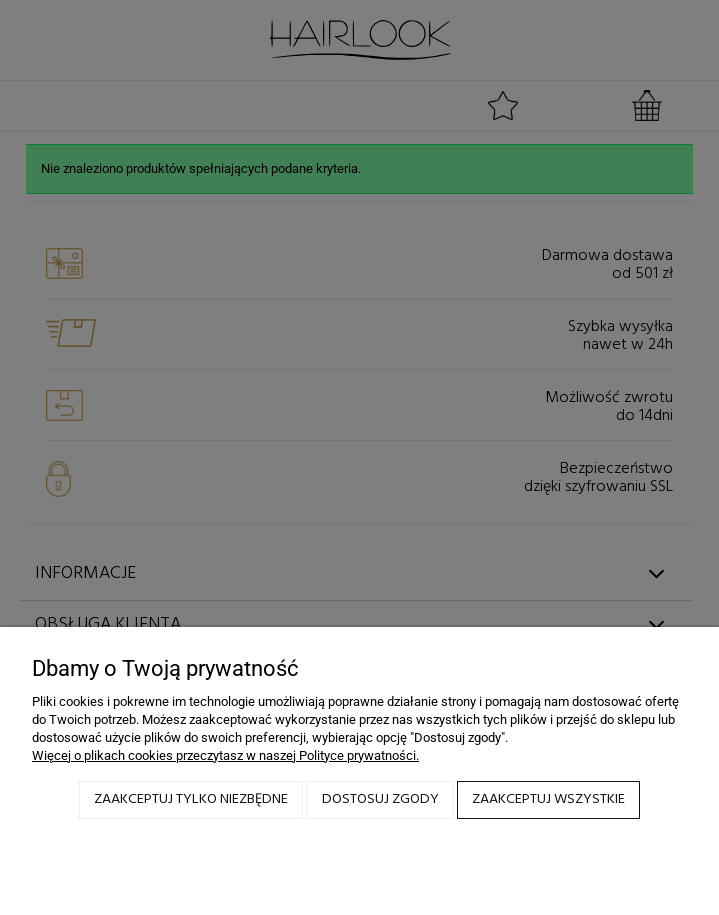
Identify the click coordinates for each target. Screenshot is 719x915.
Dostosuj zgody (380, 799)
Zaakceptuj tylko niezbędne (191, 799)
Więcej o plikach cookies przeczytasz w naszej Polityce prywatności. (225, 755)
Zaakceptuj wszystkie (548, 799)
